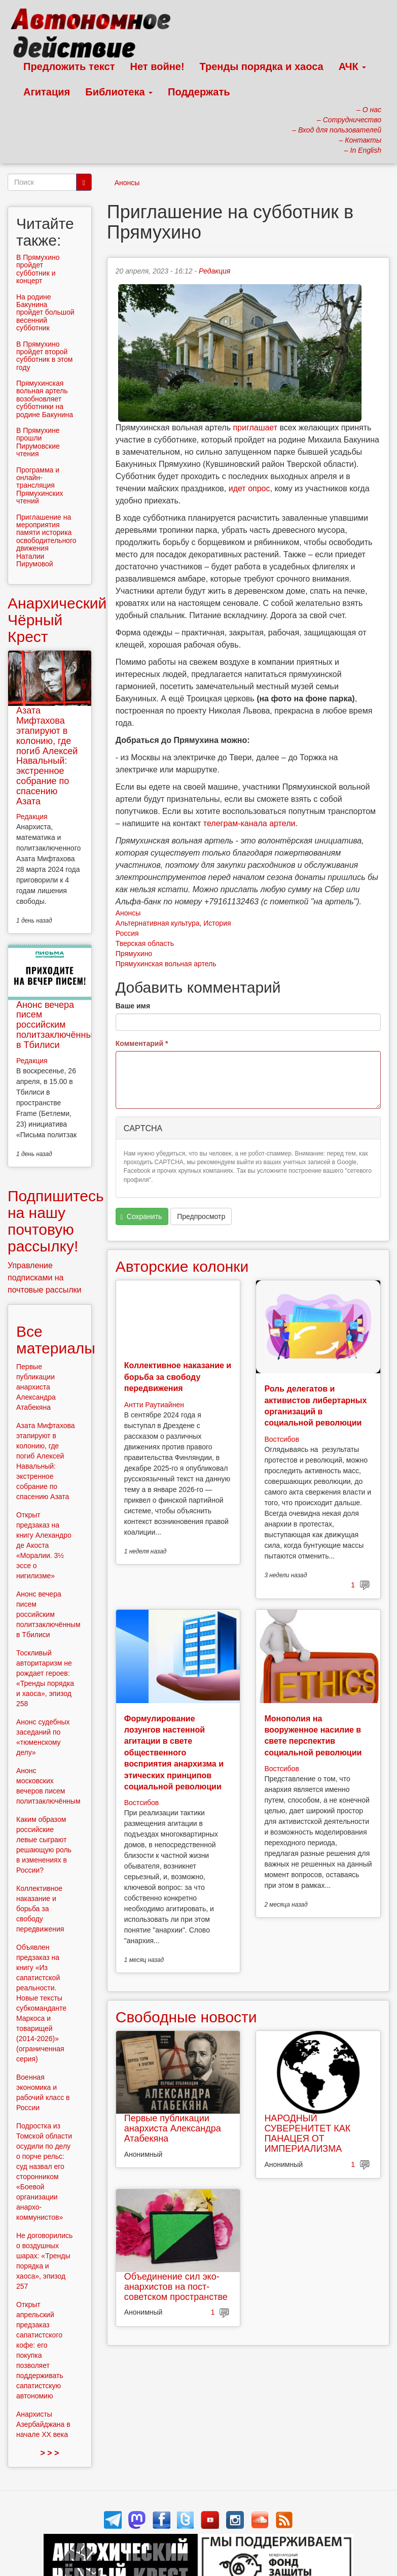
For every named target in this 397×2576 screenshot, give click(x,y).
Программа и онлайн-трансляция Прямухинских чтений (39, 485)
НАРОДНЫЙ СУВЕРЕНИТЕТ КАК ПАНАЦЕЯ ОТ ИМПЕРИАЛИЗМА (307, 2133)
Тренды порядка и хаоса (261, 66)
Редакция (214, 271)
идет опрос (249, 488)
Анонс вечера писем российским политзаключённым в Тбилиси (57, 1025)
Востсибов (281, 1439)
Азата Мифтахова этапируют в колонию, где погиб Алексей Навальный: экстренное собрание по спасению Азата (47, 755)
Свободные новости (186, 2017)
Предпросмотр (201, 1216)
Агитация (46, 91)
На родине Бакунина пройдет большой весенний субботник (45, 312)
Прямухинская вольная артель (166, 964)
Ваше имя (133, 1006)
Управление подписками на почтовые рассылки (45, 1277)
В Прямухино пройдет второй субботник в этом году (44, 355)
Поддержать (199, 91)
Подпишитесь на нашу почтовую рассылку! (56, 1221)
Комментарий (142, 1043)
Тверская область (145, 943)
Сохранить (141, 1216)
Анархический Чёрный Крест (57, 620)
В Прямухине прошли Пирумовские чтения (38, 442)
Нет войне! (157, 66)
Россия (127, 933)
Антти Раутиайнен (154, 1405)
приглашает (255, 427)
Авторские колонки (182, 1266)
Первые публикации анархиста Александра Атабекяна (172, 2128)
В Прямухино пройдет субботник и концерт (38, 269)
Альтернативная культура (158, 923)
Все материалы (55, 1340)
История (217, 923)
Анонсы (127, 183)
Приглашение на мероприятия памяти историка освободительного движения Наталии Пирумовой (46, 540)
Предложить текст (69, 66)
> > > (49, 2453)
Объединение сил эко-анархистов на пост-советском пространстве (176, 2287)
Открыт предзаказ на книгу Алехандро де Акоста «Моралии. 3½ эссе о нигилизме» (43, 1545)
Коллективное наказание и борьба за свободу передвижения (177, 1377)
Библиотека (119, 91)
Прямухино (134, 954)
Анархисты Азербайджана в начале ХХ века (43, 2424)
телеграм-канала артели (249, 823)
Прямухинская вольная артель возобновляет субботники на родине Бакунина (44, 399)
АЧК (353, 66)
